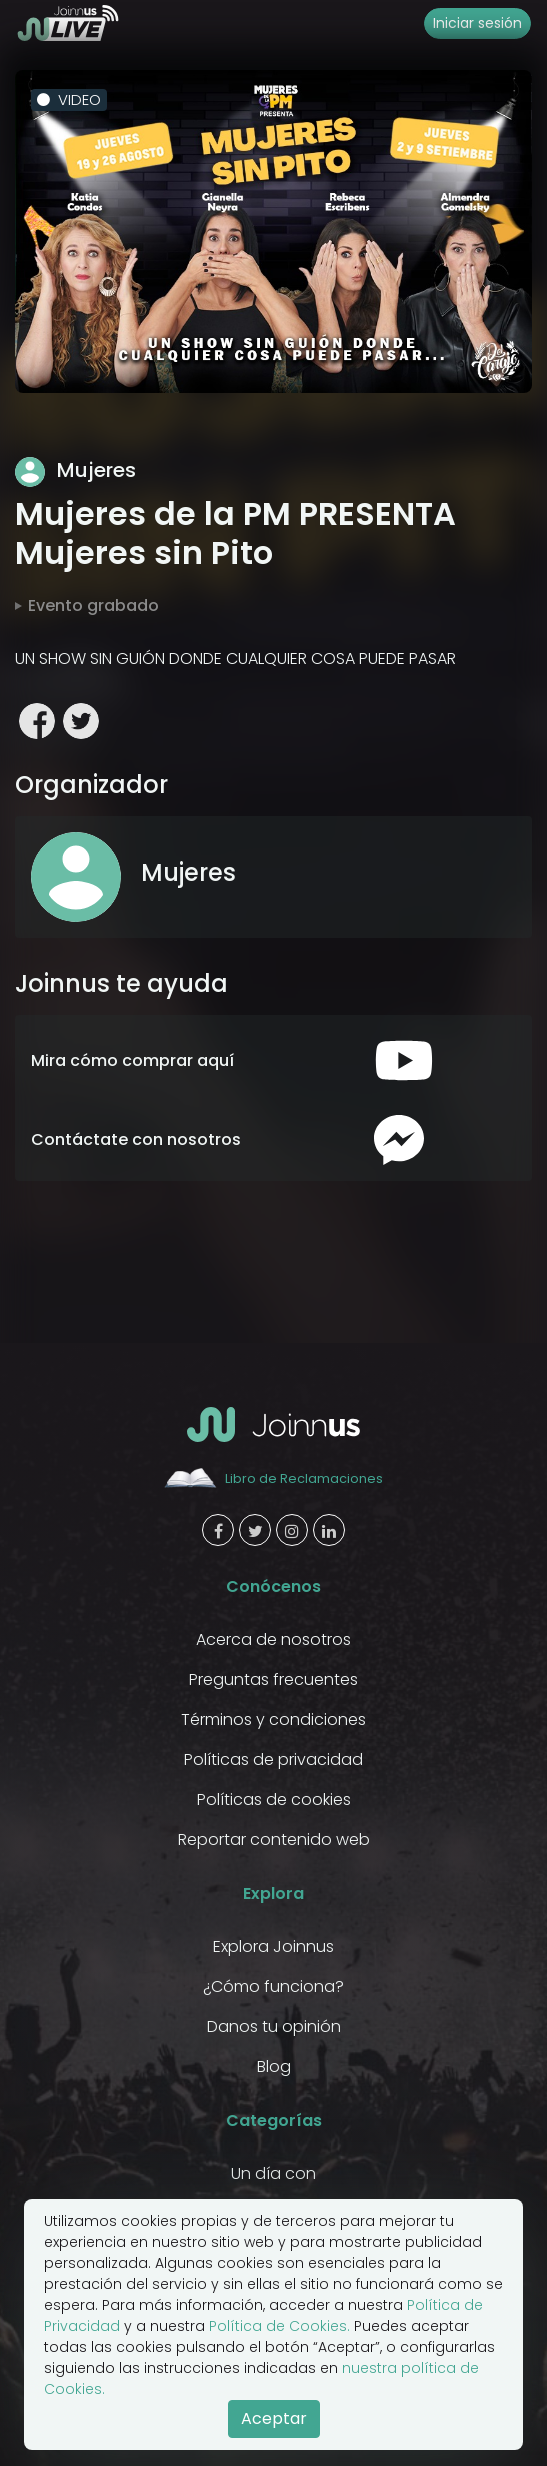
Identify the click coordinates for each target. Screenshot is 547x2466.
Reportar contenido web (274, 1839)
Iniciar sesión (477, 23)
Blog (274, 2066)
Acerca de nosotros (273, 1639)
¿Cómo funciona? (273, 1986)
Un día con (273, 2173)
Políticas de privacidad (273, 1759)
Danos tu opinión (274, 2026)
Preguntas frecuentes (273, 1679)
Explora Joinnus (273, 1946)
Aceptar (274, 2418)
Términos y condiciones (273, 1719)
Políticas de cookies (274, 1799)
